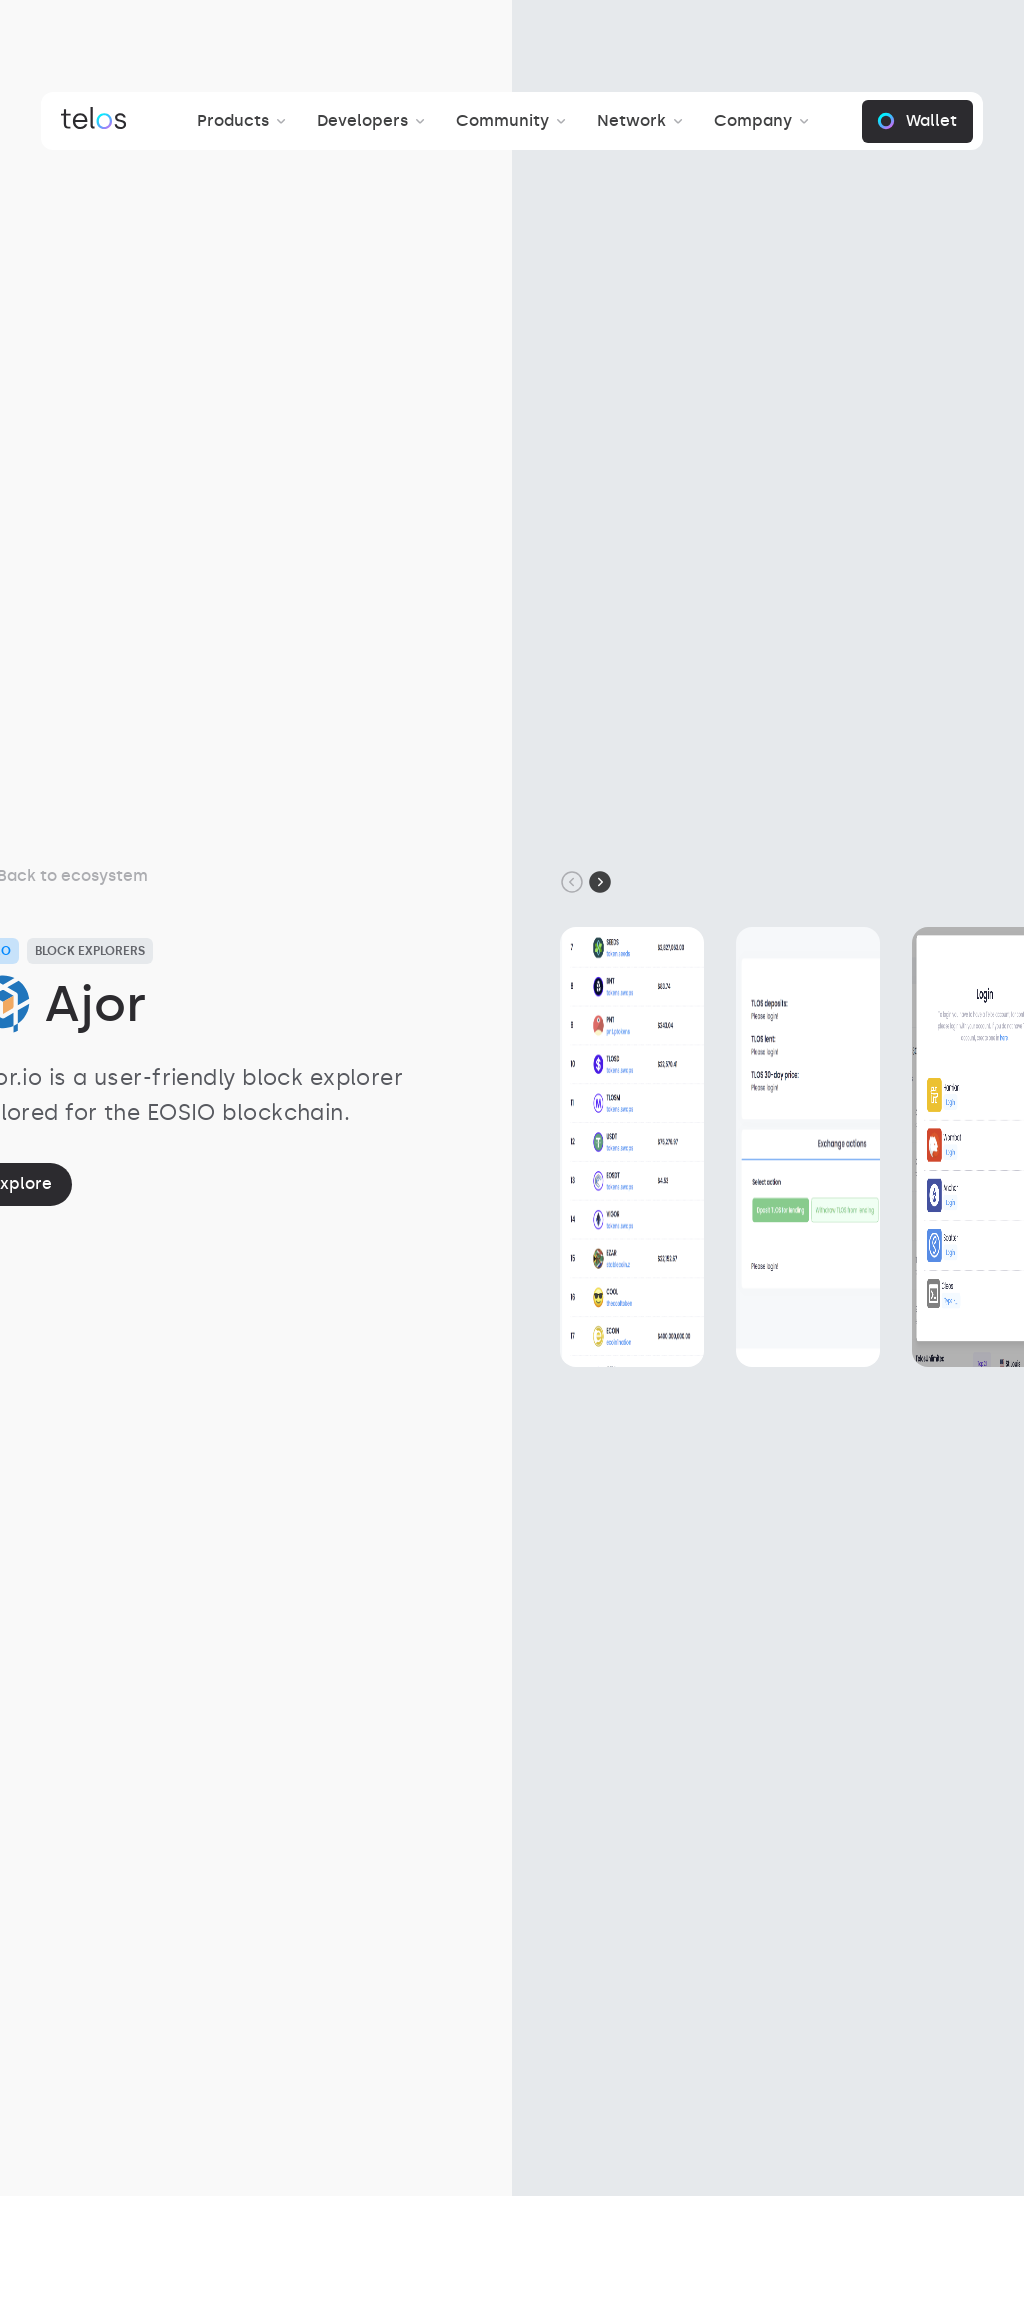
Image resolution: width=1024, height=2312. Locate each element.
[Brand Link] (94, 121)
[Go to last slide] (572, 882)
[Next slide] (600, 882)
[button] (245, 121)
